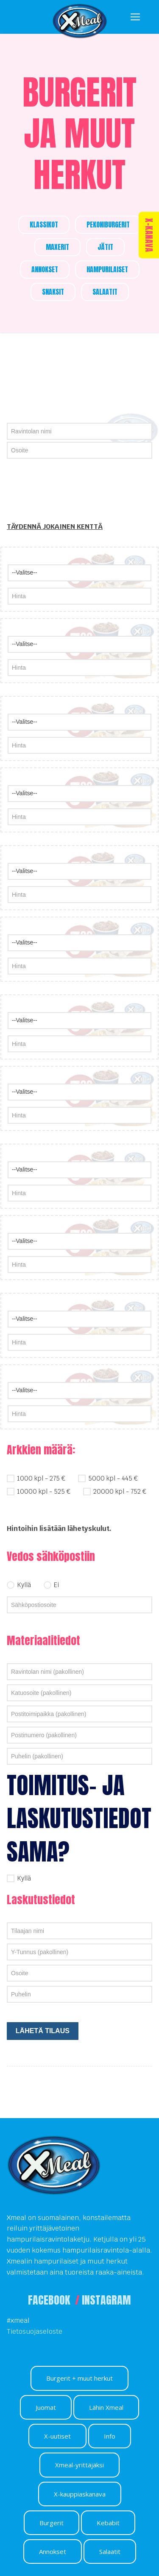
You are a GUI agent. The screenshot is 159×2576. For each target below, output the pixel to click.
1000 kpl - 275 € (36, 1477)
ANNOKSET (44, 269)
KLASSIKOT (44, 224)
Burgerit (51, 2523)
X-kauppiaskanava (80, 2494)
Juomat (46, 2407)
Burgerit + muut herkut (79, 2378)
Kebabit (108, 2523)
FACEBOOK (50, 2300)
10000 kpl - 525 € (38, 1490)
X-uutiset (57, 2436)
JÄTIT (105, 247)
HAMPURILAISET (107, 269)
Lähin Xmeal (106, 2407)
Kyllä (19, 1584)
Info (109, 2436)
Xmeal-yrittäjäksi (79, 2465)
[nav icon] (135, 17)
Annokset (52, 2551)
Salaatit (109, 2551)
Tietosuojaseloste (34, 2331)
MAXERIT (57, 247)
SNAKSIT (53, 292)
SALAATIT (104, 292)
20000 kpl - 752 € (114, 1490)
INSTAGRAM (106, 2300)
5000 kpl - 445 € (108, 1477)
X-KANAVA (149, 235)
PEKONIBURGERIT (108, 224)
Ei (51, 1584)
